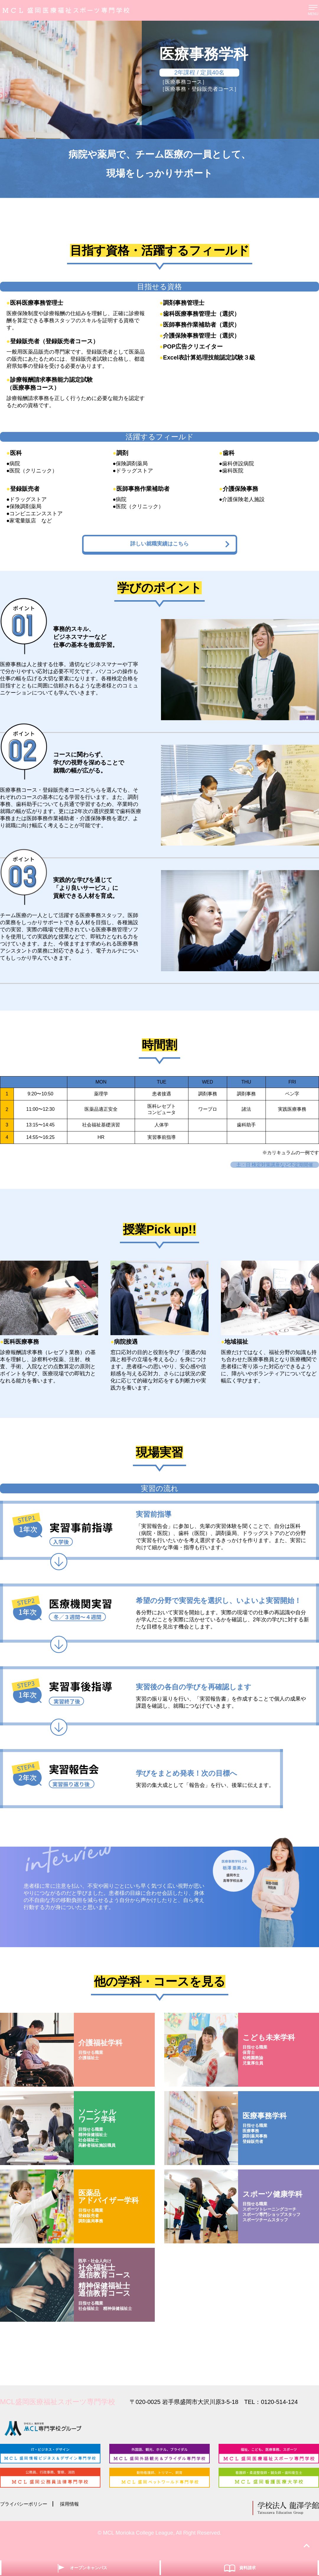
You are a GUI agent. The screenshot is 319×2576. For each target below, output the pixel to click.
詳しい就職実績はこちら (174, 549)
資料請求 (239, 2567)
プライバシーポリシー (26, 2517)
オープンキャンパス (80, 2567)
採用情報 (76, 2517)
